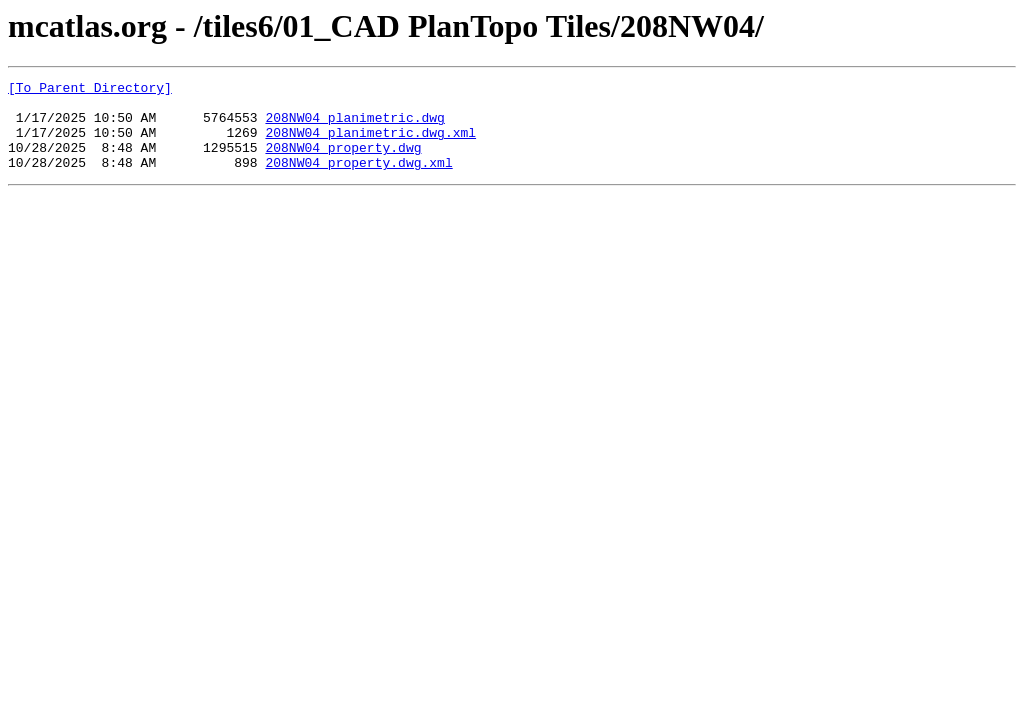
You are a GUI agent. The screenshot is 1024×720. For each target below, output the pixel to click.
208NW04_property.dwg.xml (358, 180)
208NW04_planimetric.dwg (354, 126)
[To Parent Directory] (90, 90)
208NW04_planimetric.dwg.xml (370, 144)
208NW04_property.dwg (343, 162)
